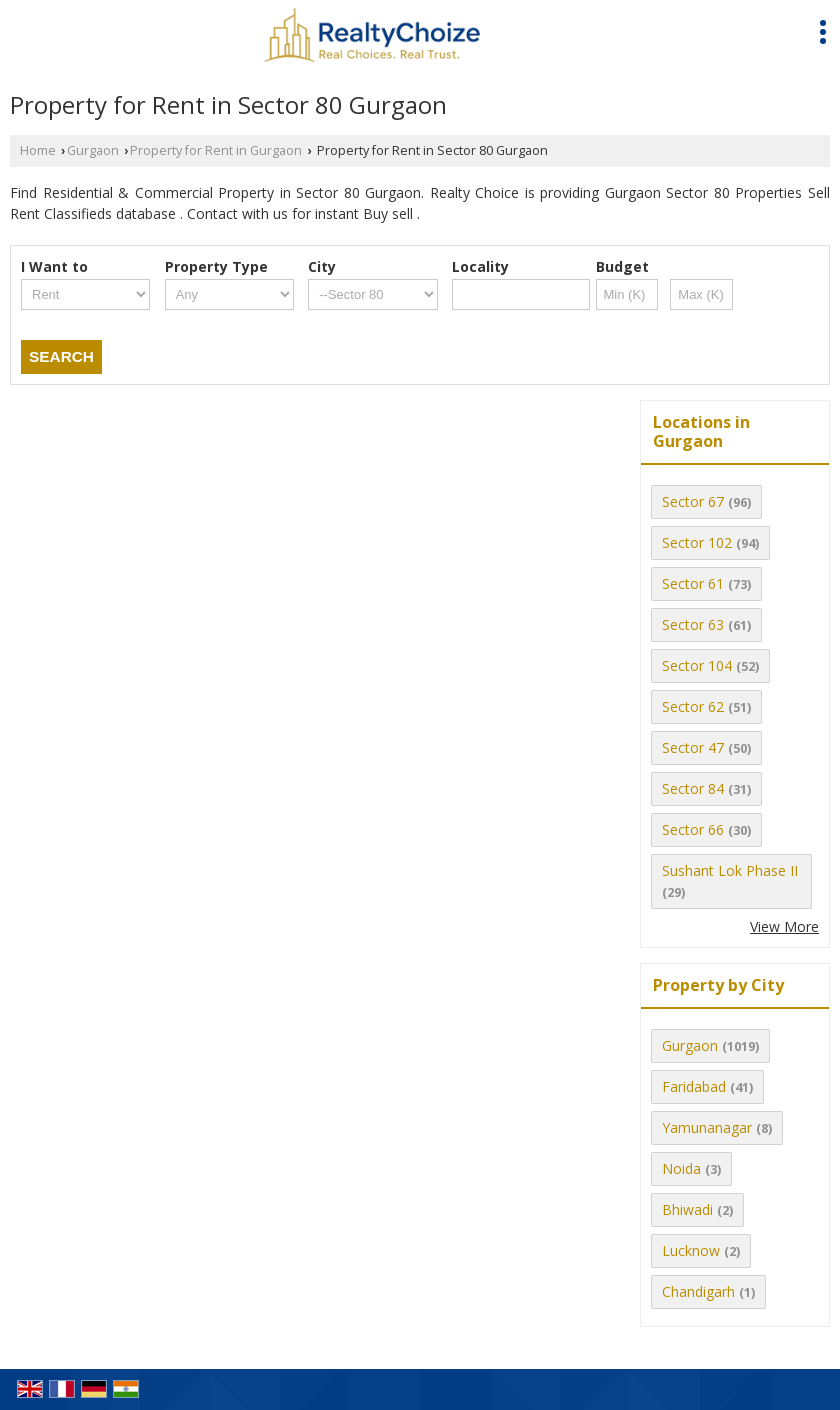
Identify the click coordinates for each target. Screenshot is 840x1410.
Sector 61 (693, 583)
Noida (681, 1168)
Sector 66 (693, 829)
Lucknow (691, 1250)
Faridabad (694, 1086)
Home (38, 150)
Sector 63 (693, 624)
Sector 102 (697, 542)
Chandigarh (698, 1291)
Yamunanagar (707, 1127)
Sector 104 (697, 665)
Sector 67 (693, 501)
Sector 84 (693, 788)
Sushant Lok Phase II (730, 870)
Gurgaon (93, 150)
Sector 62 (693, 706)
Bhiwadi (687, 1209)
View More (784, 926)
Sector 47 (693, 747)
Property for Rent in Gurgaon (216, 150)
